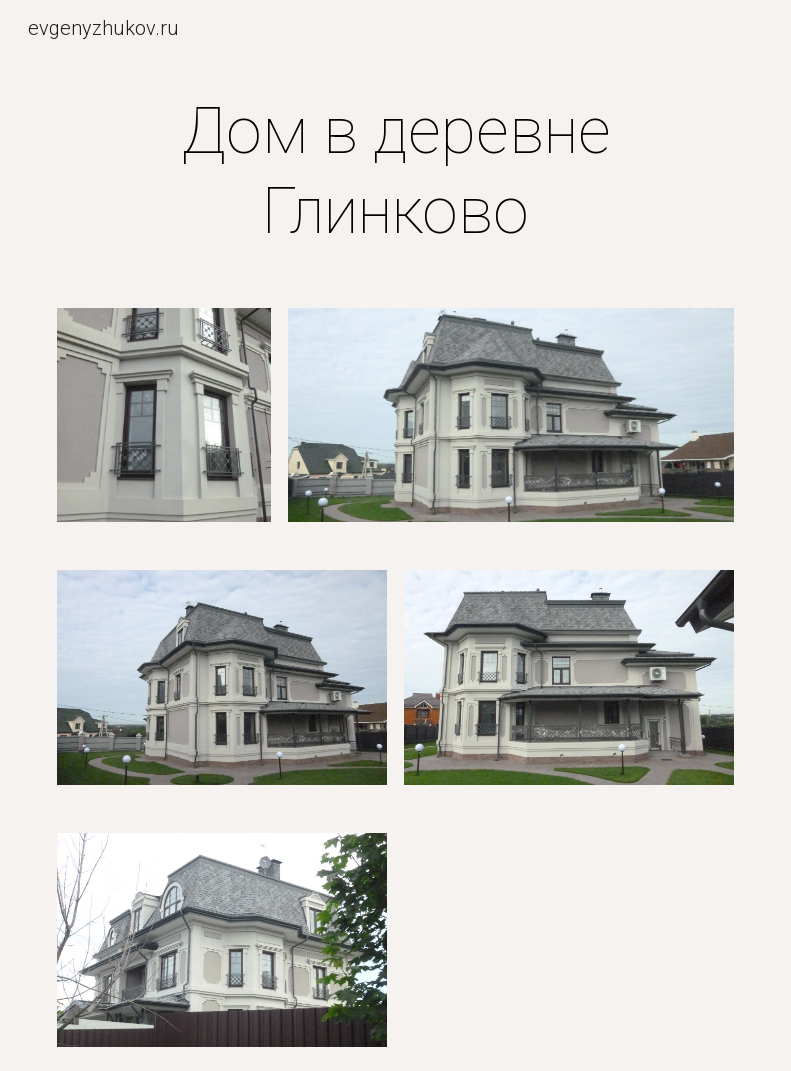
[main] (396, 172)
